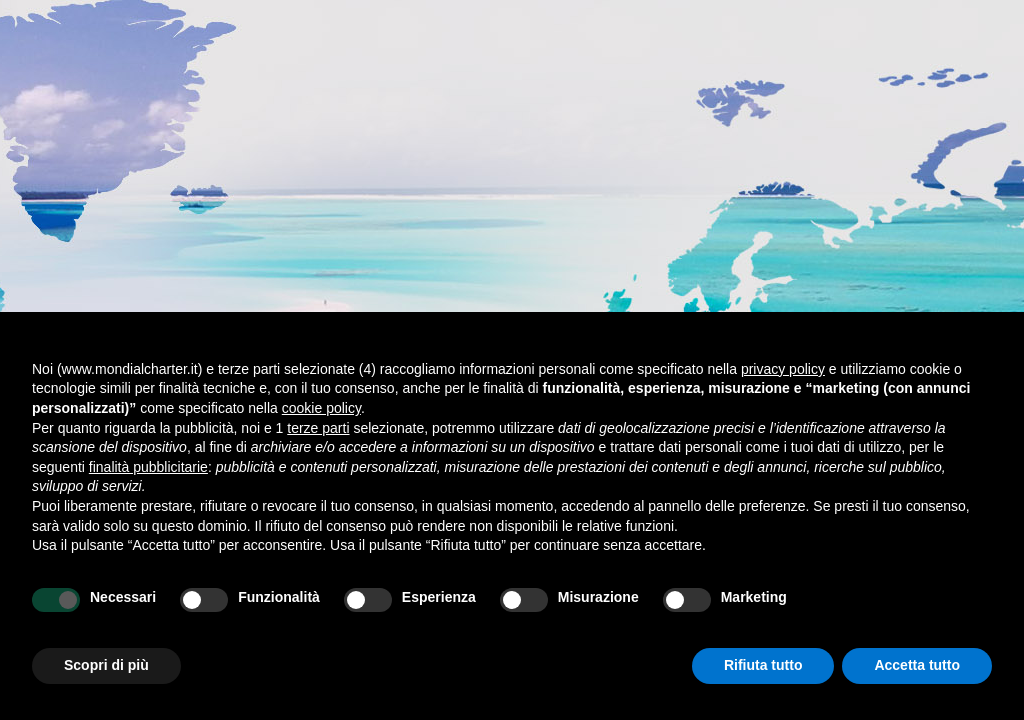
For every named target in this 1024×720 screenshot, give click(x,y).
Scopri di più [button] (106, 665)
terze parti (318, 428)
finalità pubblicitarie (148, 467)
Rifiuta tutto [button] (763, 665)
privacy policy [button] (783, 369)
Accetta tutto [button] (917, 665)
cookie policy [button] (321, 408)
